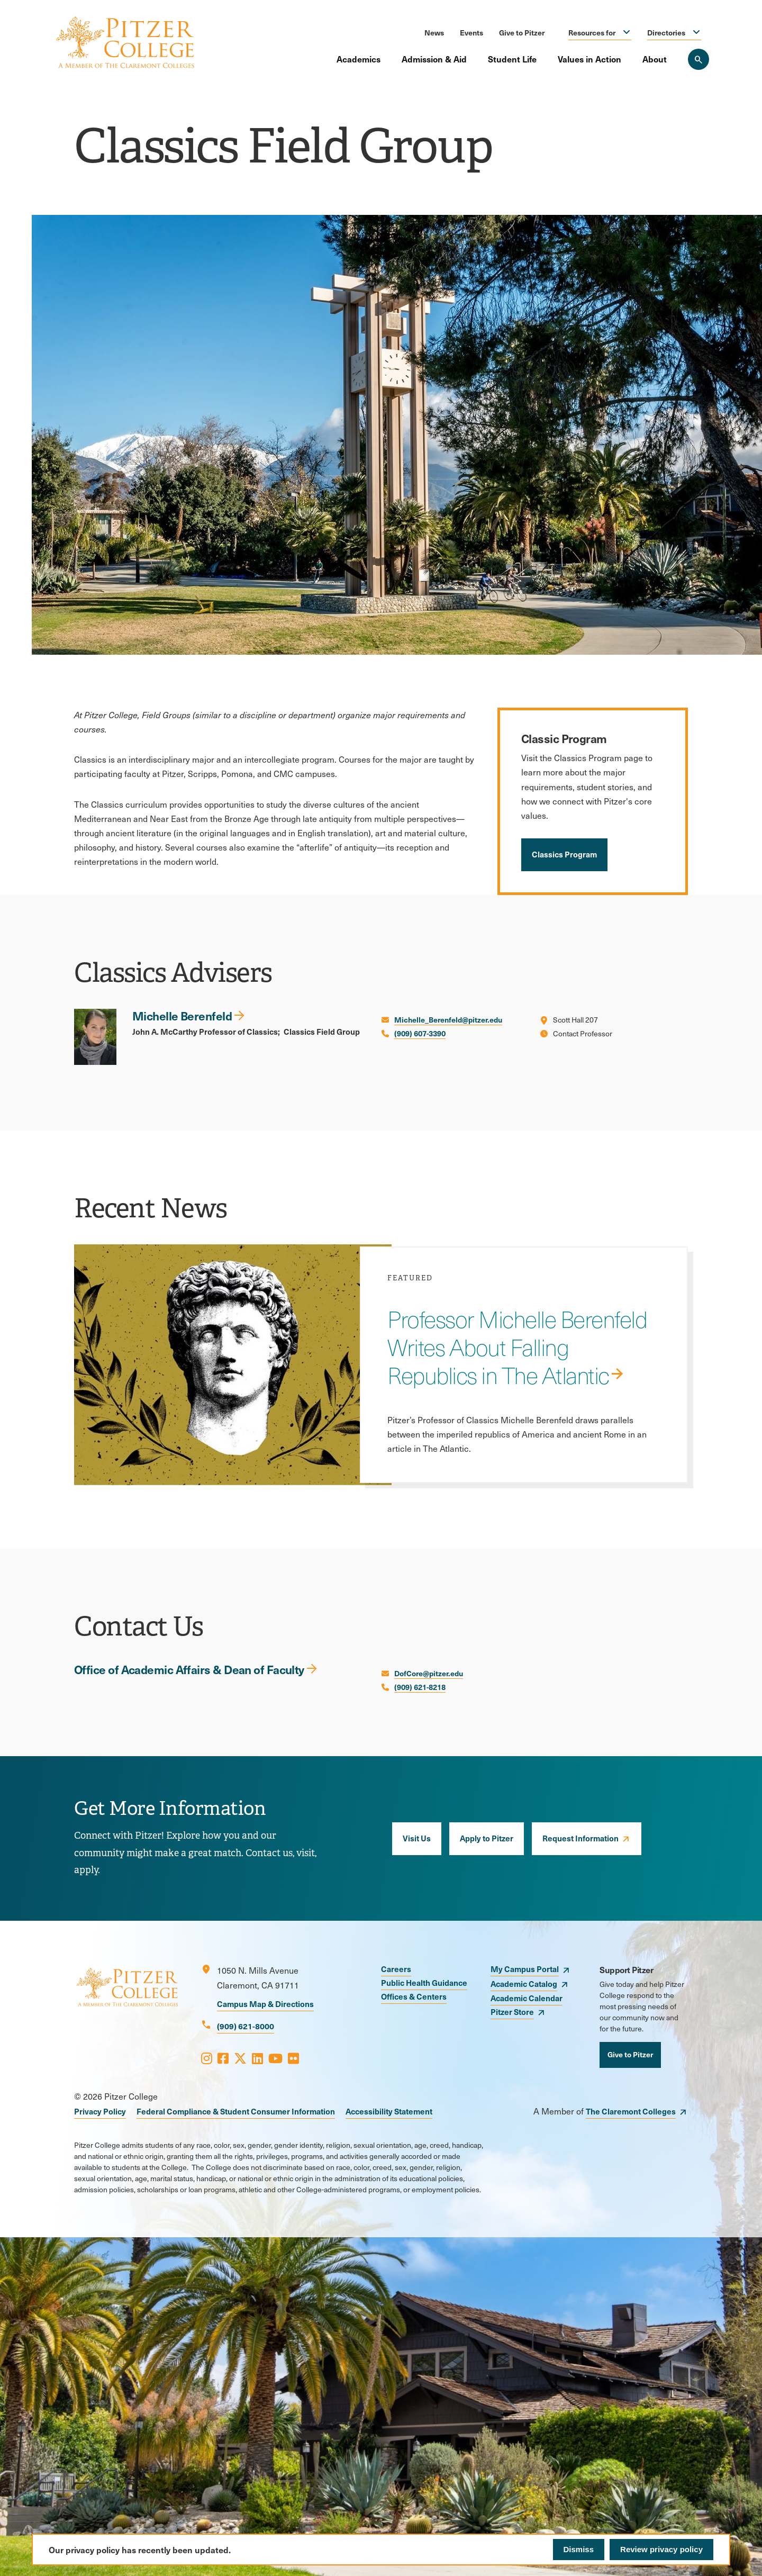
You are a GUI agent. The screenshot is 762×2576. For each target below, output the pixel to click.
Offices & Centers (414, 1996)
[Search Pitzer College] (698, 59)
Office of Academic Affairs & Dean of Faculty (189, 1669)
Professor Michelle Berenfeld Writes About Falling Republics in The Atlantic (517, 1346)
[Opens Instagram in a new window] (206, 2058)
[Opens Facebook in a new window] (223, 2058)
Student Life (512, 59)
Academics (358, 59)
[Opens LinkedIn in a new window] (257, 2058)
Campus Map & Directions (265, 2003)
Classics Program (564, 854)
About (654, 59)
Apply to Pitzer (486, 1837)
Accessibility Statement (389, 2111)
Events (471, 32)
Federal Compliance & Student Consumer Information (236, 2111)
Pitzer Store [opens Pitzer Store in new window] (512, 2011)
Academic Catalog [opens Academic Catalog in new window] (524, 1983)
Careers (396, 1968)
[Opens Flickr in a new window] (293, 2058)
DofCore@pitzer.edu (428, 1673)
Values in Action (589, 59)
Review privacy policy (661, 2549)
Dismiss (579, 2549)
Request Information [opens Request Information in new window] (580, 1837)
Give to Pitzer (522, 32)
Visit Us (417, 1837)
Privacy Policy (100, 2111)
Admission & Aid (434, 59)
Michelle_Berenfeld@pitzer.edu (448, 1019)
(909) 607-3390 (420, 1033)
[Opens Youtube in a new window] (275, 2058)
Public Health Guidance (424, 1982)
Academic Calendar (527, 1997)
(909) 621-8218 (420, 1687)
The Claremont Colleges (631, 2111)
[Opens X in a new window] (240, 2058)
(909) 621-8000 (245, 2025)
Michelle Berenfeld (182, 1015)
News (434, 32)
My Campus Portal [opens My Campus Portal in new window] (525, 1968)
